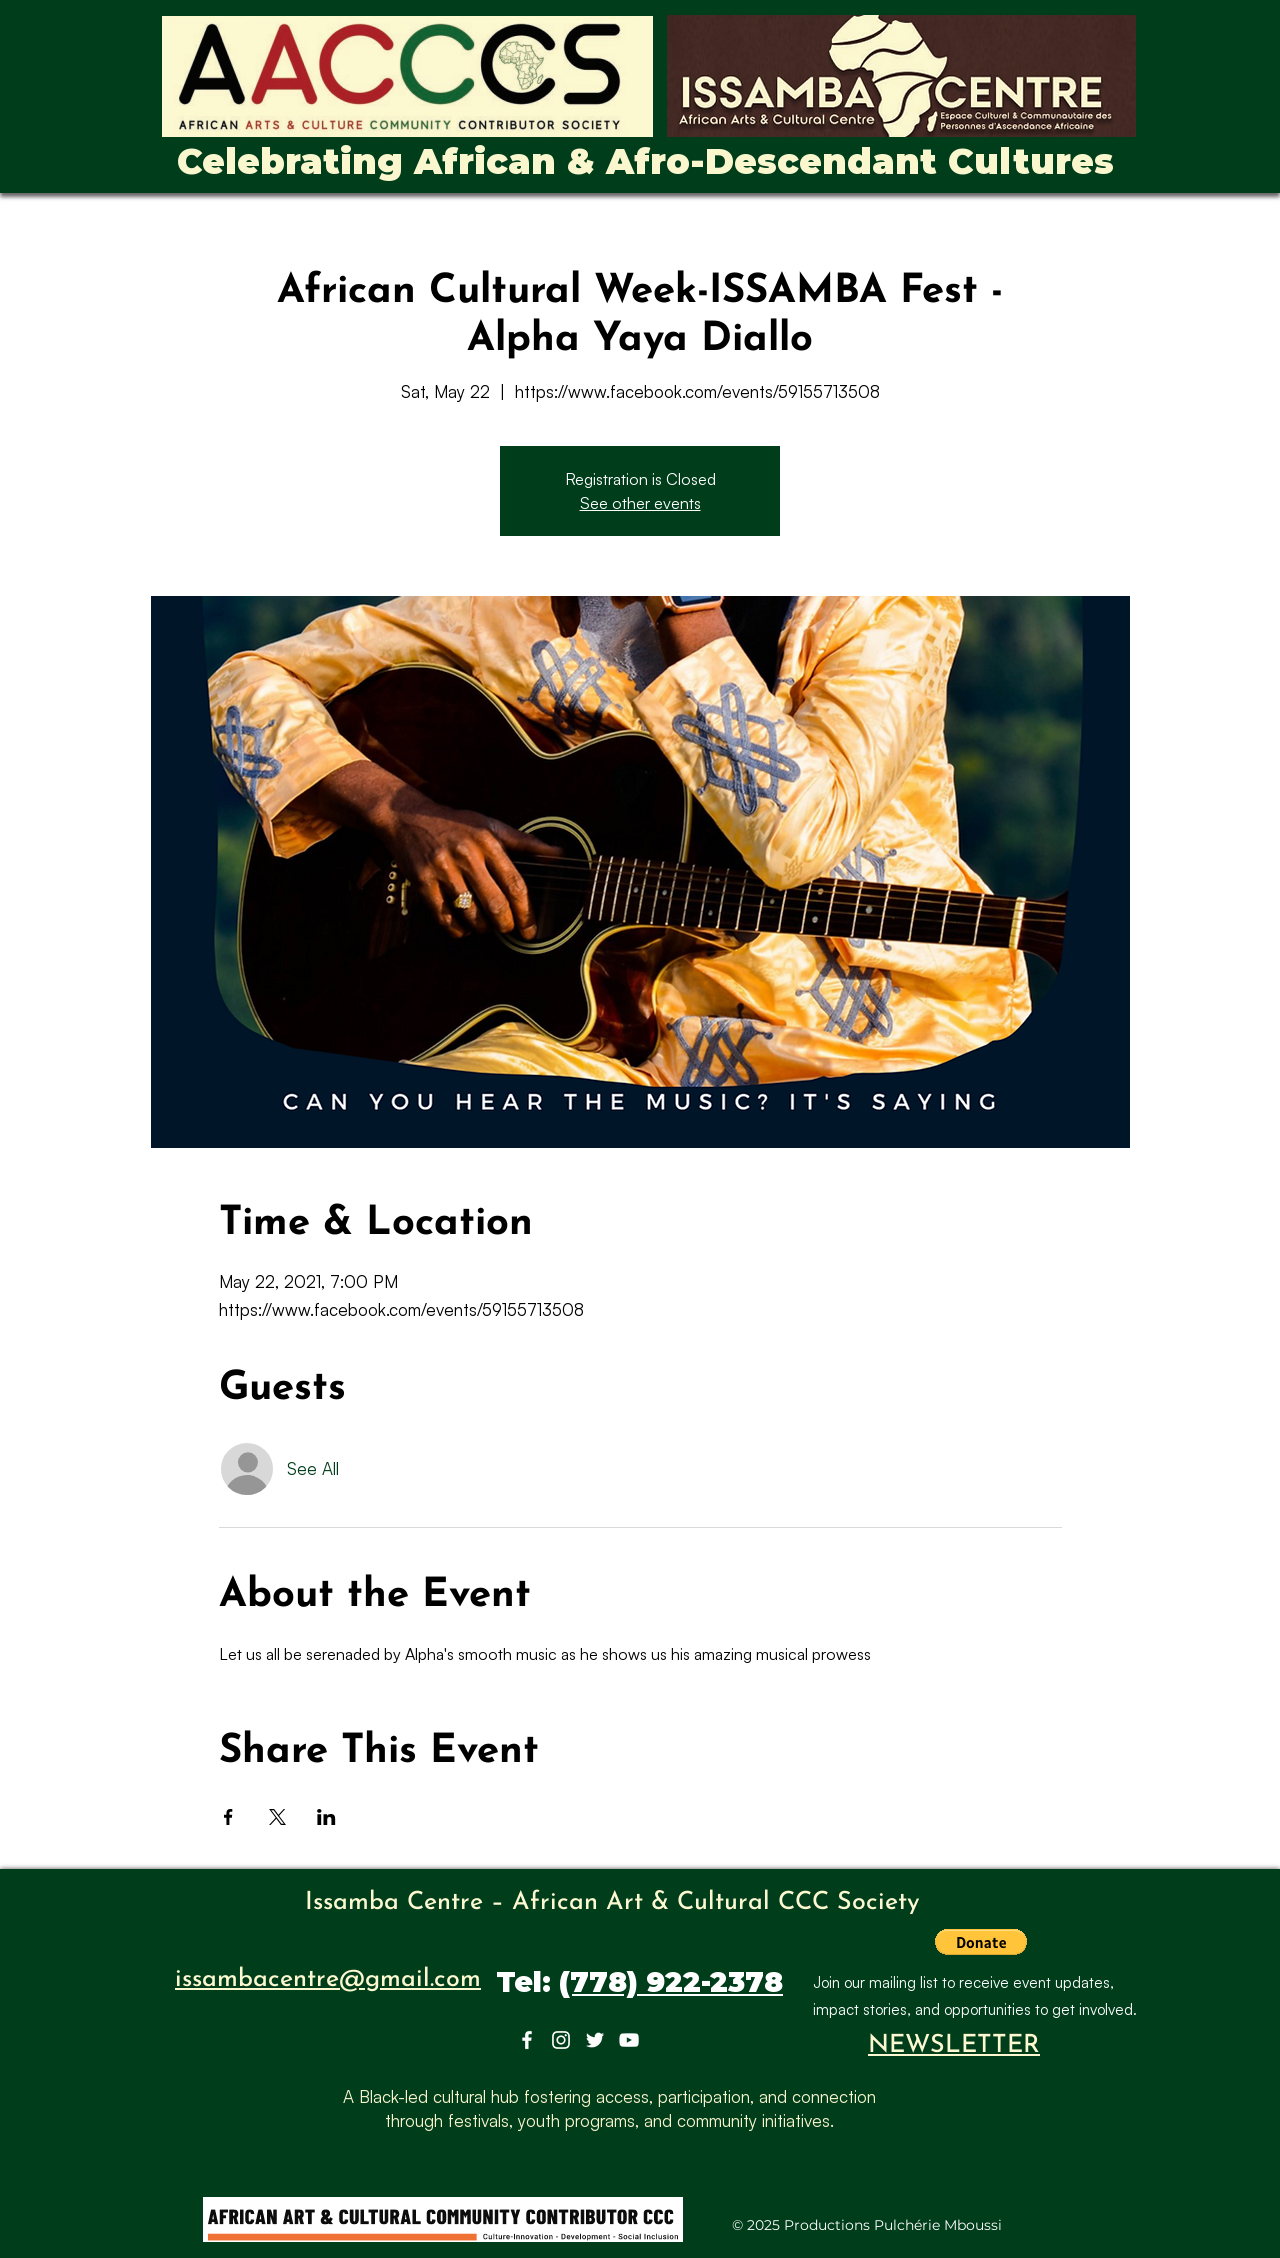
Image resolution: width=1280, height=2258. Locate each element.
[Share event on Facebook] (228, 1817)
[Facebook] (527, 2040)
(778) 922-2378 (671, 1982)
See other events (640, 503)
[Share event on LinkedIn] (326, 1817)
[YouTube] (629, 2040)
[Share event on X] (277, 1817)
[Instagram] (561, 2040)
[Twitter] (595, 2040)
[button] (981, 1942)
